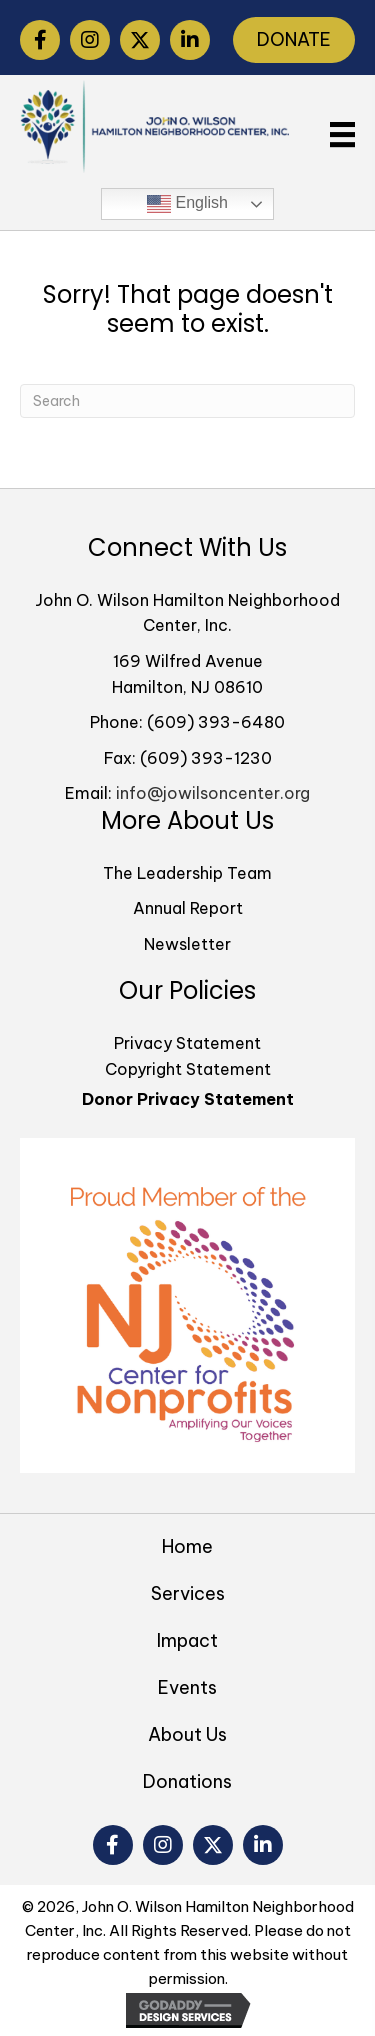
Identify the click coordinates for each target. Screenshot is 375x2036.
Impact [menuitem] (187, 1640)
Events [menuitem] (187, 1687)
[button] (40, 40)
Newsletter (187, 944)
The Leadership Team (187, 873)
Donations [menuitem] (187, 1781)
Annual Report (188, 908)
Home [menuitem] (187, 1546)
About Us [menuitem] (187, 1734)
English (187, 204)
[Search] (187, 401)
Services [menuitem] (188, 1593)
